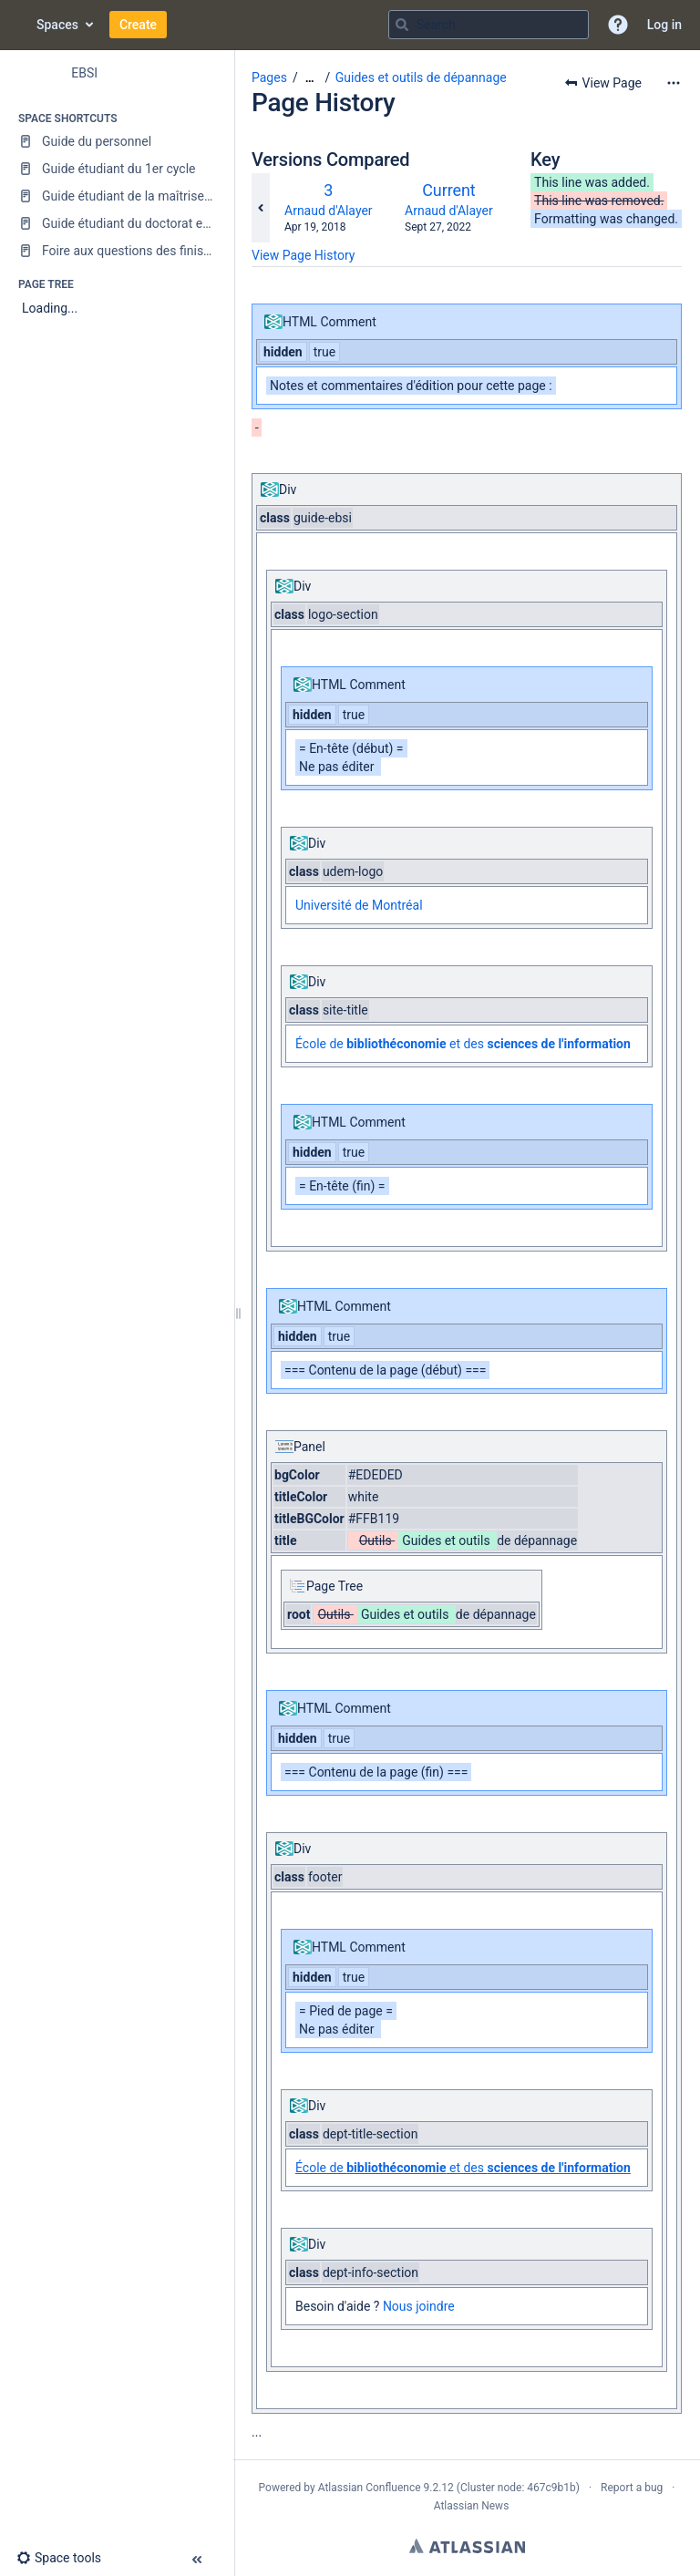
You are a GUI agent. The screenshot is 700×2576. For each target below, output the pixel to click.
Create (138, 24)
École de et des (463, 1043)
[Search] (402, 24)
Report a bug (632, 2487)
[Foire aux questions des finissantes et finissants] (116, 250)
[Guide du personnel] (116, 141)
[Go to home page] (18, 24)
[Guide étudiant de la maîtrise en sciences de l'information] (116, 196)
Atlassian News (472, 2505)
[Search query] (488, 24)
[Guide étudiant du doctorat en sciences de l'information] (116, 223)
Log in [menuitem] (664, 24)
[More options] (673, 83)
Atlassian (467, 2546)
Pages (269, 77)
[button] (618, 24)
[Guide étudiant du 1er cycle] (116, 168)
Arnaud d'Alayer (328, 210)
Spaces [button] (57, 24)
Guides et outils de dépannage (421, 77)
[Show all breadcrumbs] (310, 78)
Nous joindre (419, 2306)
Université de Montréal (359, 905)
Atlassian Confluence (369, 2487)
